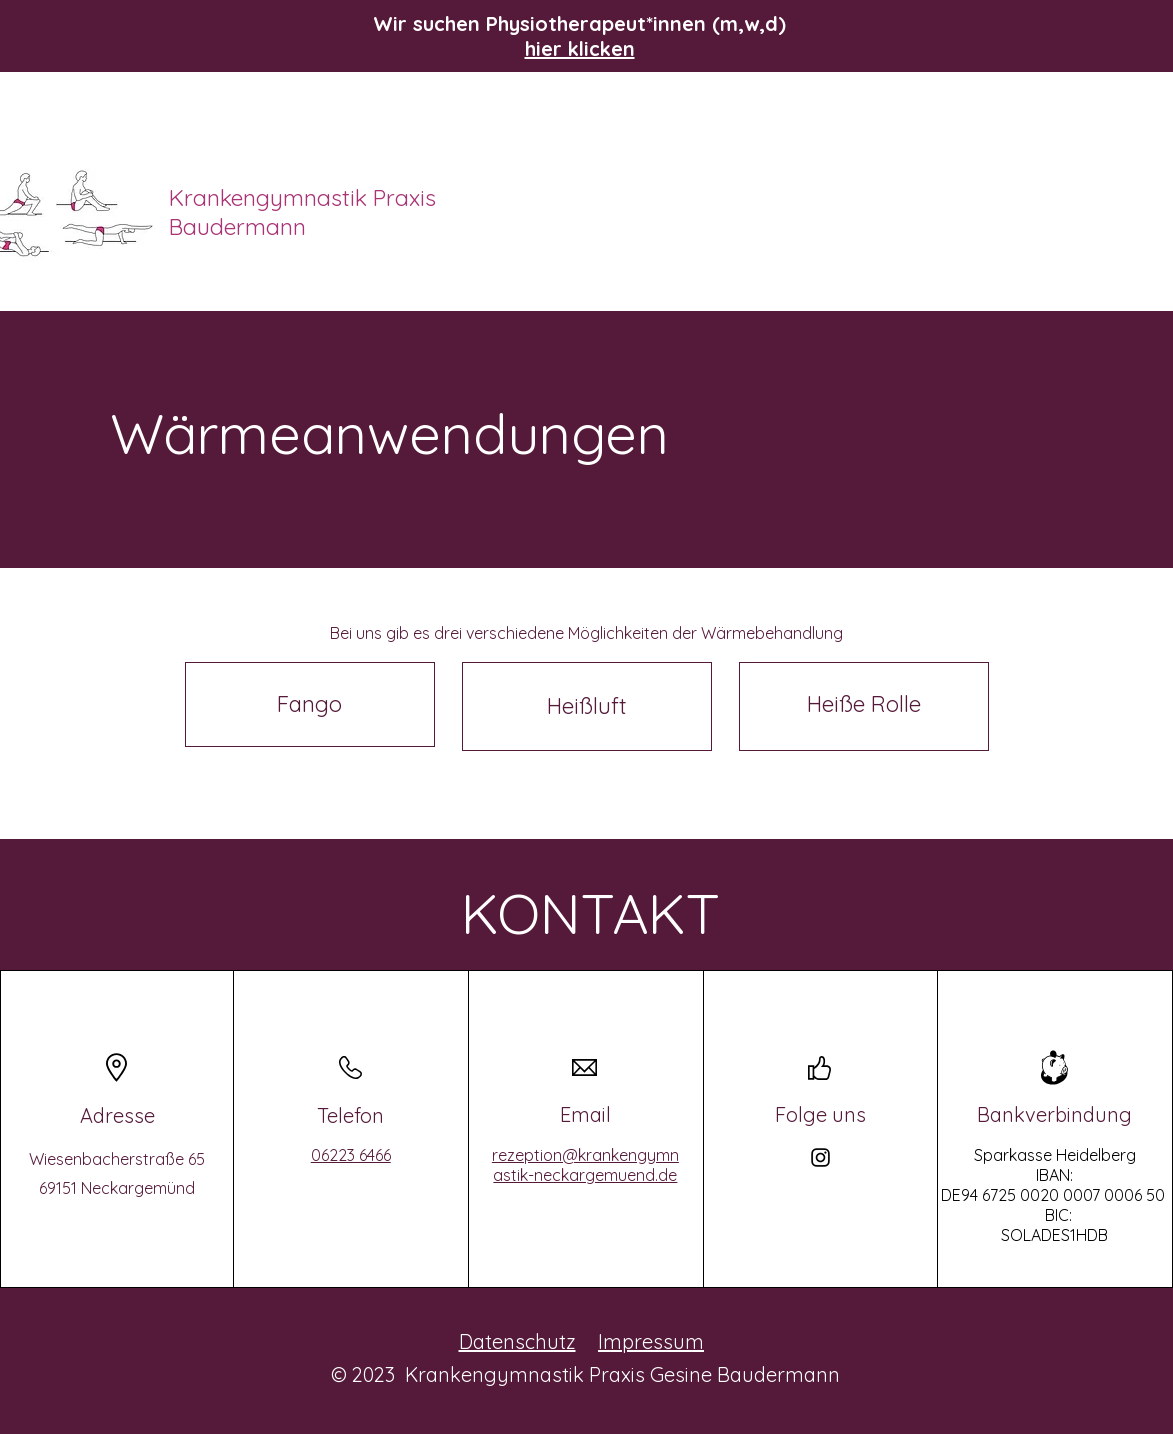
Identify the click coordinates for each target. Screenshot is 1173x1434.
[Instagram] (820, 1157)
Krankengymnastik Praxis (305, 197)
